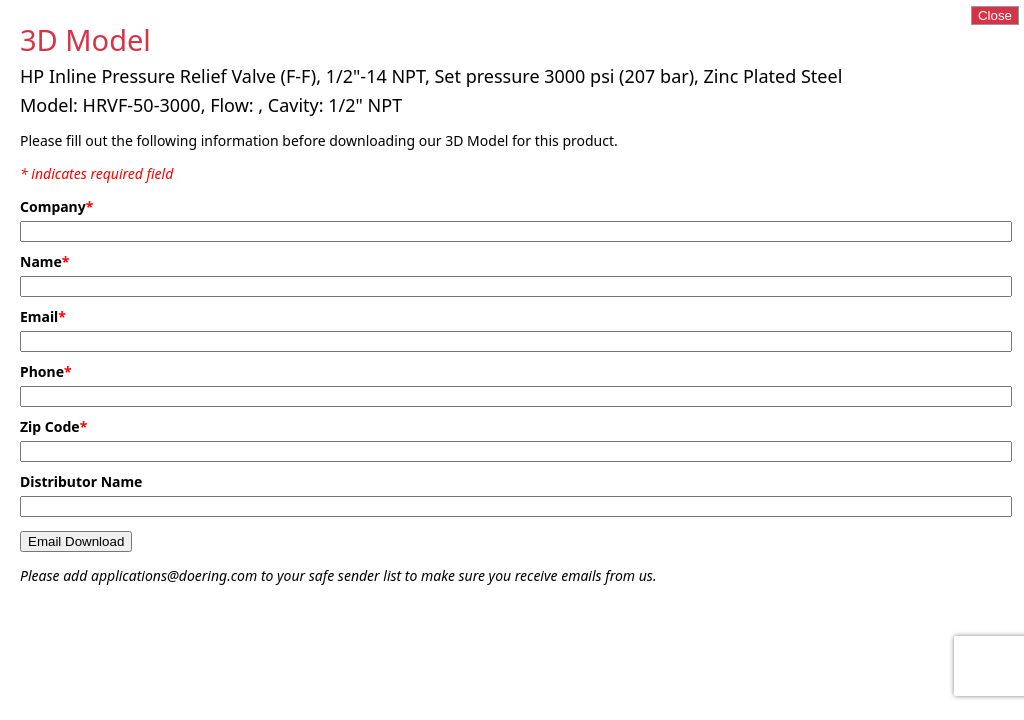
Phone (46, 371)
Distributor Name (81, 481)
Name (44, 261)
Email (43, 316)
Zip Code (53, 426)
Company (56, 206)
